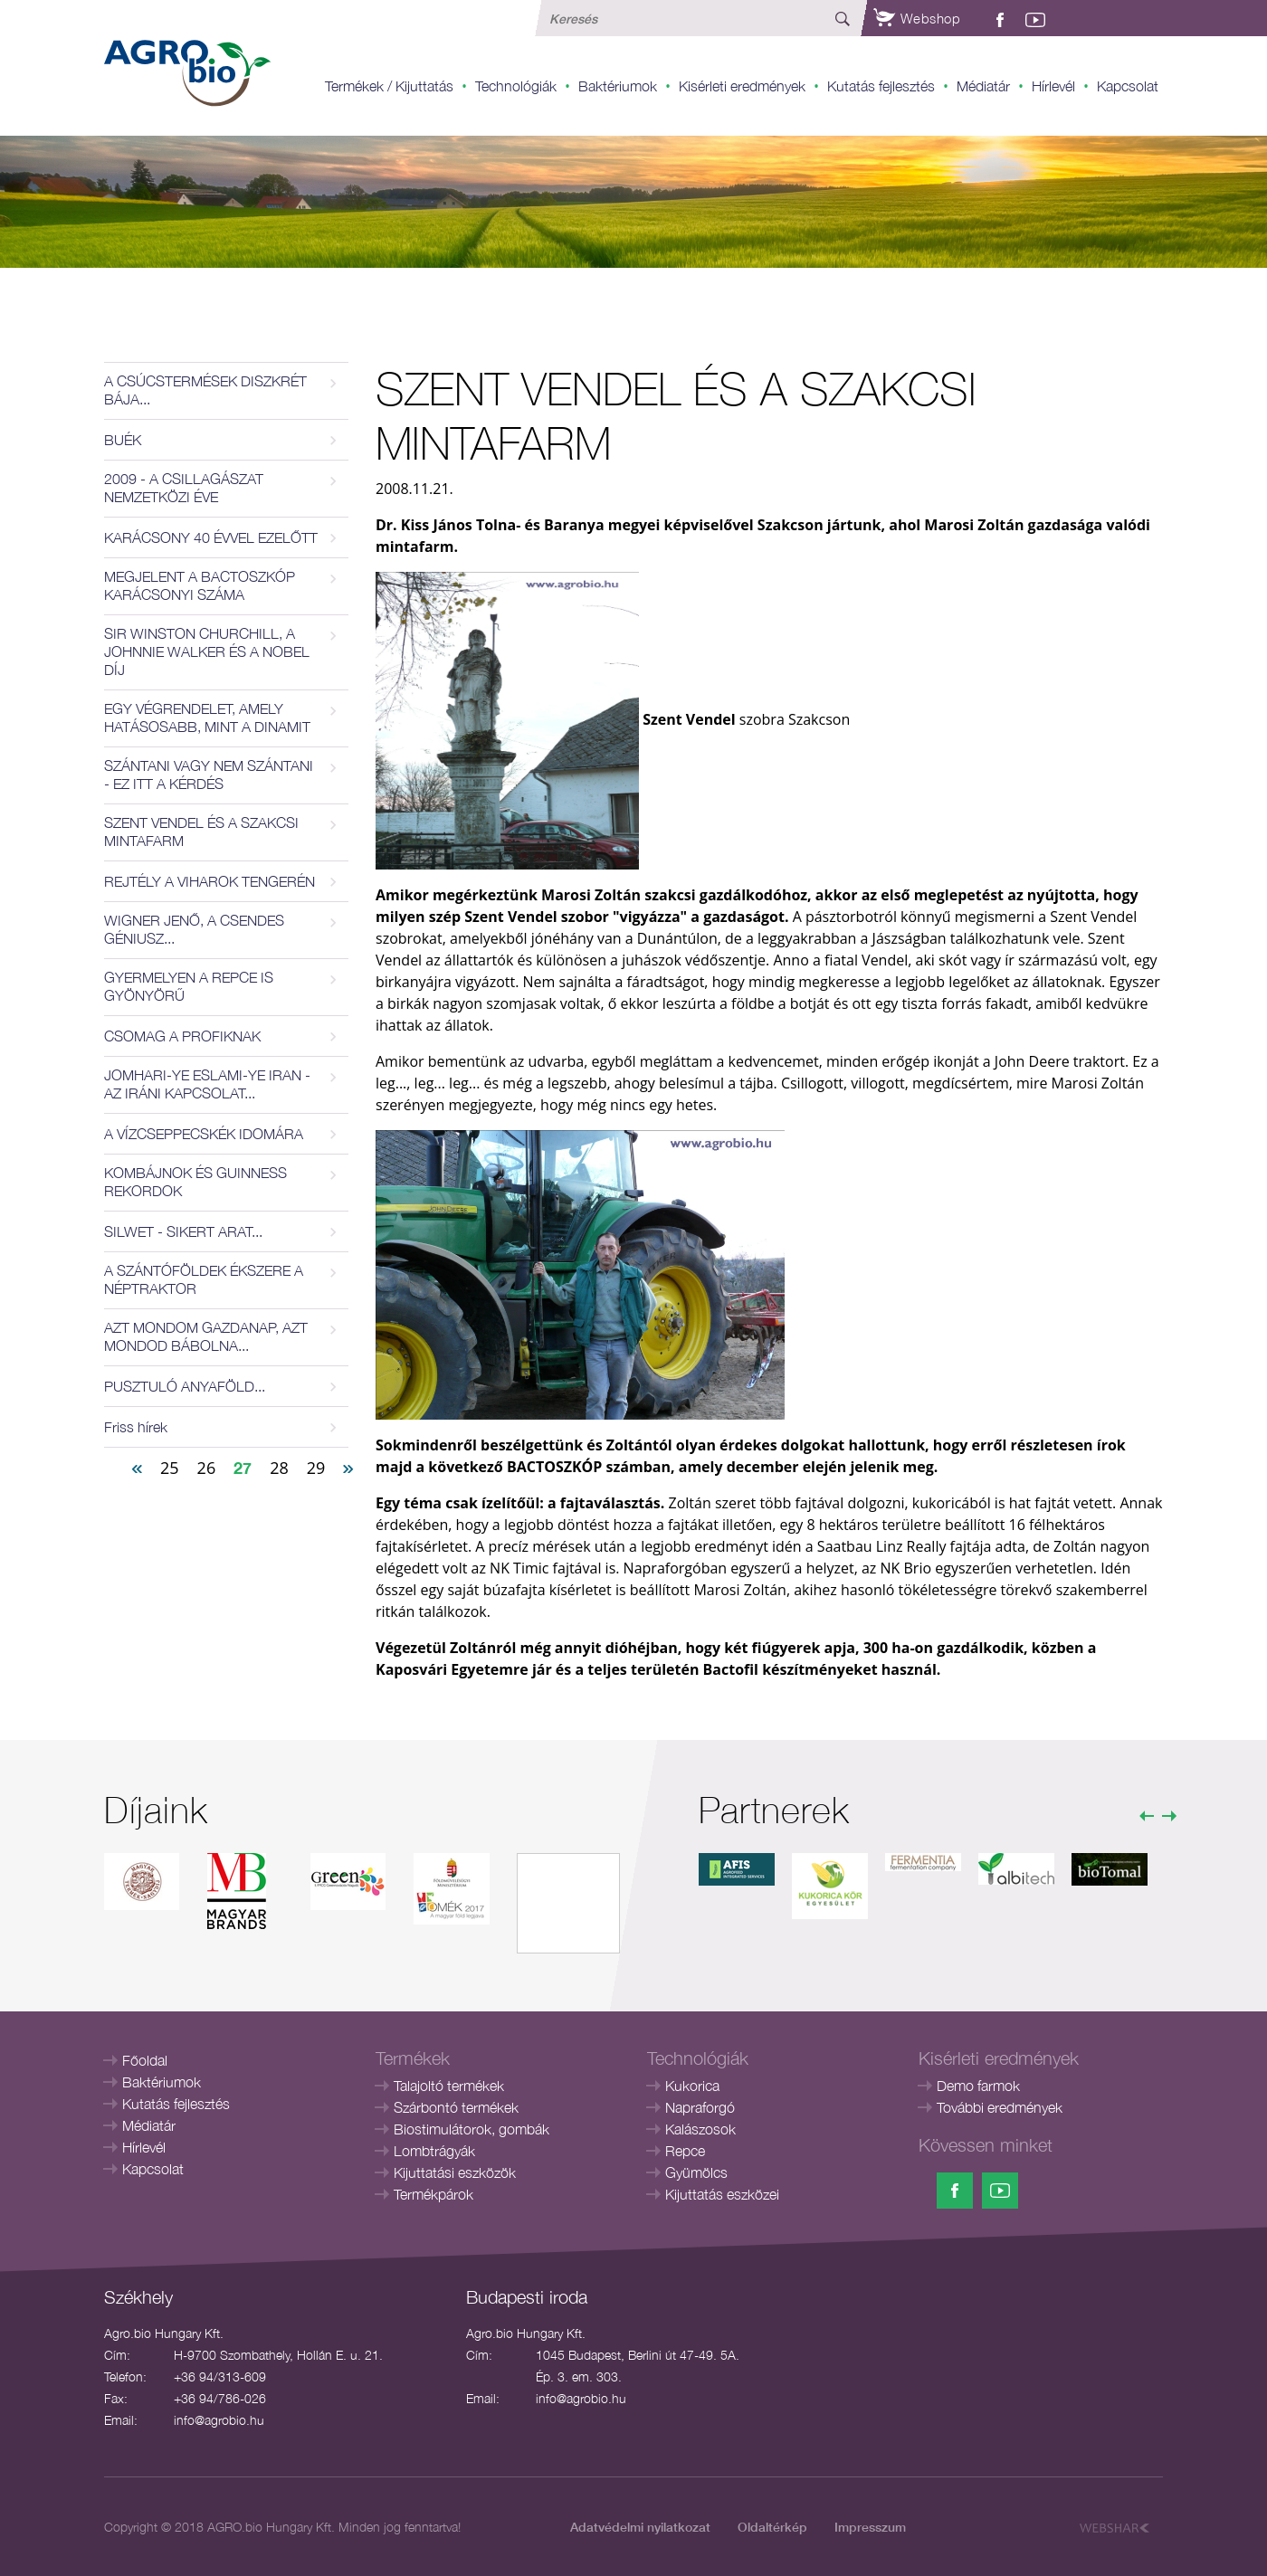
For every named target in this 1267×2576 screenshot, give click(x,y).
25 (169, 1467)
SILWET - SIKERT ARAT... (183, 1231)
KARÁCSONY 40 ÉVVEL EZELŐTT (211, 537)
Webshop (916, 18)
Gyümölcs (696, 2172)
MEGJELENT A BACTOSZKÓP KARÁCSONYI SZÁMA (199, 585)
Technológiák (516, 86)
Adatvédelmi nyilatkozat (640, 2526)
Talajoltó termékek (449, 2085)
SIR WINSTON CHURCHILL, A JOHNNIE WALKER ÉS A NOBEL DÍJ (207, 651)
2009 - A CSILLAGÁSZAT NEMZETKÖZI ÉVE (183, 488)
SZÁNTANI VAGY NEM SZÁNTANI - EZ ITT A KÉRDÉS (208, 774)
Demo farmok (978, 2085)
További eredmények (999, 2107)
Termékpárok (433, 2194)
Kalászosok (700, 2129)
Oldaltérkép (772, 2526)
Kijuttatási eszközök (455, 2172)
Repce (685, 2151)
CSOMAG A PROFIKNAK (182, 1036)
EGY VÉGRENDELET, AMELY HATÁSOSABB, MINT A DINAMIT (207, 717)
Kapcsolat (1127, 86)
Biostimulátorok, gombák (471, 2129)
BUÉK (122, 440)
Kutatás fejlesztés (881, 86)
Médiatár (983, 86)
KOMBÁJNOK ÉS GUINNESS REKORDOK (195, 1181)
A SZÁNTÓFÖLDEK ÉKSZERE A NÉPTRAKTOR (203, 1279)
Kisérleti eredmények (742, 86)
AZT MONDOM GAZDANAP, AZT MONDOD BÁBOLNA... (206, 1336)
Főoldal (144, 2060)
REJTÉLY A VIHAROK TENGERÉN (209, 881)
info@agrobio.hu (219, 2420)
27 (242, 1468)
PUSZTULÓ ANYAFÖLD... (184, 1386)
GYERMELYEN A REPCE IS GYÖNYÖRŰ (188, 986)
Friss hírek (135, 1427)
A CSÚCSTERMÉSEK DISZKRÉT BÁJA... (205, 390)
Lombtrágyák (434, 2151)
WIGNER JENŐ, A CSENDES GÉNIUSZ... (194, 929)
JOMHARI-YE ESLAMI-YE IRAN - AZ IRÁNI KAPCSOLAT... (207, 1084)
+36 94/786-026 (220, 2398)
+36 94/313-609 (220, 2376)
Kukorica (692, 2085)
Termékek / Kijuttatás (389, 86)
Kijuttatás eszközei (722, 2194)
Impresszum (870, 2526)
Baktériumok (617, 86)
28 (279, 1467)
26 (206, 1467)
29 (316, 1467)
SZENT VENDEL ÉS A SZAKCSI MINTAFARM (201, 831)
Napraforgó (700, 2107)
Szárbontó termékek (456, 2107)
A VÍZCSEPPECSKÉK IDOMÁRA (203, 1134)
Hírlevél (1053, 86)
